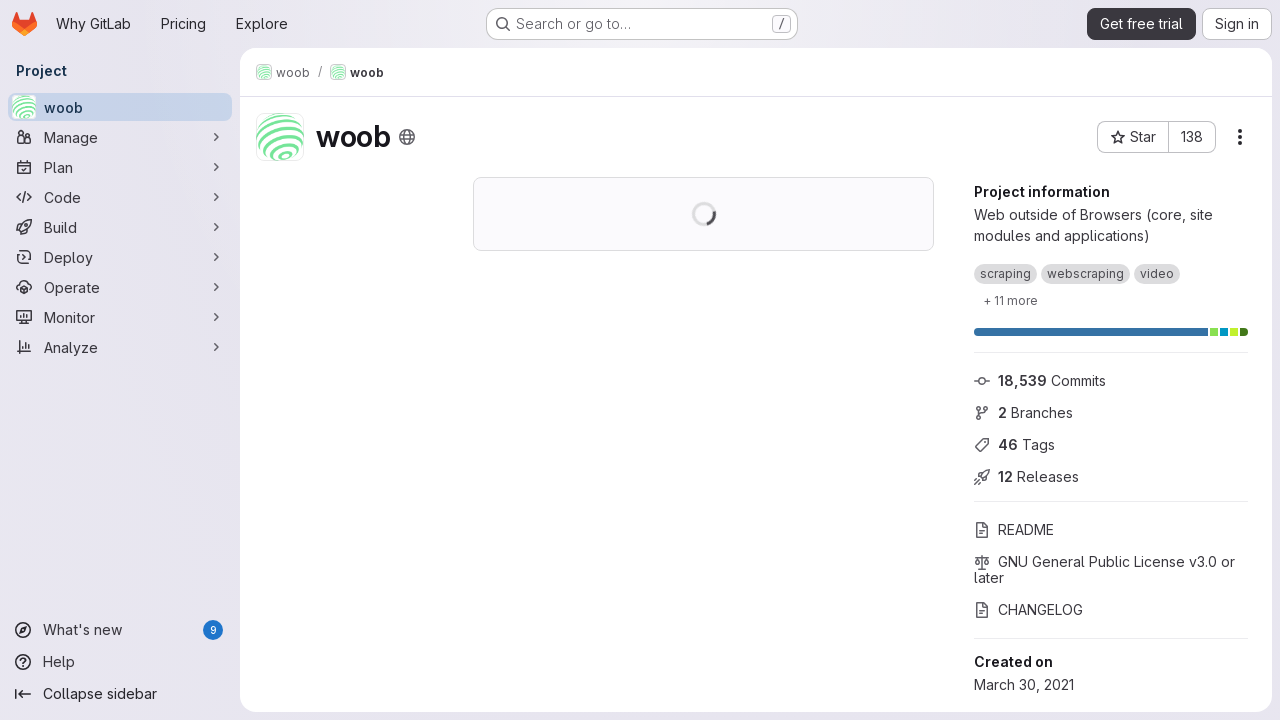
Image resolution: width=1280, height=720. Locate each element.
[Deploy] (120, 257)
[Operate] (120, 287)
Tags (1014, 444)
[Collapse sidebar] (120, 694)
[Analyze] (120, 347)
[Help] (120, 662)
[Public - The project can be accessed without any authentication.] (407, 137)
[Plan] (120, 167)
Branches (1023, 412)
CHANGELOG (1028, 609)
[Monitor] (120, 317)
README (1014, 529)
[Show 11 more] (1010, 300)
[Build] (120, 227)
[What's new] (120, 630)
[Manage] (120, 137)
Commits (1040, 380)
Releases (1026, 476)
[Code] (120, 197)
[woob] (120, 107)
